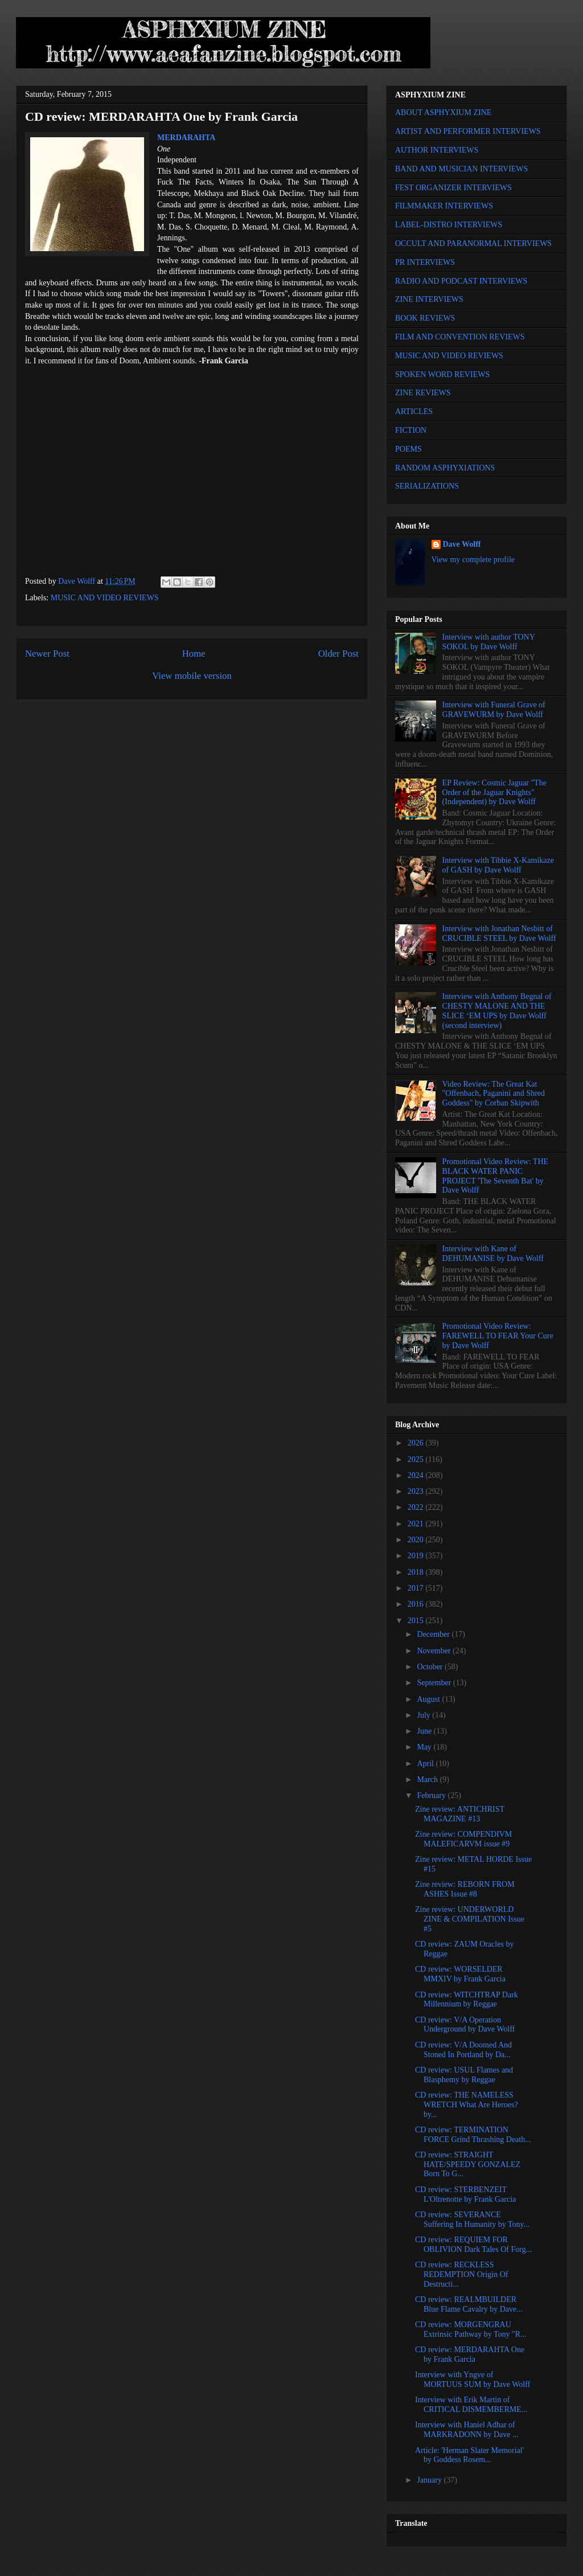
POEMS (408, 449)
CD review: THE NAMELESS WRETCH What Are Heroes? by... (466, 2105)
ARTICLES (414, 411)
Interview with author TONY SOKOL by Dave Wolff (488, 642)
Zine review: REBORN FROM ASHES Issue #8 (465, 1889)
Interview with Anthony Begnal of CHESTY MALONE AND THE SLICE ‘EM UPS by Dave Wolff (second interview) (497, 1010)
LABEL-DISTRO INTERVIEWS (448, 224)
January (430, 2480)
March (428, 1779)
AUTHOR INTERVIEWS (436, 150)
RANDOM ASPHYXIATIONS (445, 468)
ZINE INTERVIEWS (429, 299)
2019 (417, 1555)
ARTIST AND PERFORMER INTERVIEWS (468, 131)
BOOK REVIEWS (425, 318)
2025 (417, 1459)
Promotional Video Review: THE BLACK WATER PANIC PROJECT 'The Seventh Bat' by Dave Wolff (495, 1175)
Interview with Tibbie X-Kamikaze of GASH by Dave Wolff (498, 865)
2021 (417, 1524)
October (431, 1666)
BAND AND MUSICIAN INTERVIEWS (461, 169)
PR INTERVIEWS (425, 262)
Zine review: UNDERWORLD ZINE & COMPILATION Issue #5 (469, 1919)
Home (194, 653)
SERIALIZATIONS (427, 486)
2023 (417, 1491)
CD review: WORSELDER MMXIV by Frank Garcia (460, 1974)
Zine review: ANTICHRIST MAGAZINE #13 (459, 1814)
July (424, 1715)
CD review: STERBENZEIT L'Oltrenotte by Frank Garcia (465, 2194)
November (435, 1651)
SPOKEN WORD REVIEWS (442, 374)
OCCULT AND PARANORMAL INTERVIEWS (473, 243)
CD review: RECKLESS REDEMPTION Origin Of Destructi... (461, 2274)
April (426, 1763)
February (432, 1795)
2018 (417, 1572)
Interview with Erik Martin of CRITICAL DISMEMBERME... (471, 2404)
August (429, 1699)
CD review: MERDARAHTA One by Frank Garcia (469, 2354)
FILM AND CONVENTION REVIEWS (460, 337)
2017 (417, 1588)
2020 (417, 1539)
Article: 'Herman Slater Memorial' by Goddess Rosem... (469, 2455)
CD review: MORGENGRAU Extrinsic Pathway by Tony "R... (471, 2329)
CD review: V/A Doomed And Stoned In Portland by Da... (463, 2050)
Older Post (338, 653)
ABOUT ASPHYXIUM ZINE (443, 112)
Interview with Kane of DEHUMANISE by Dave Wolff (493, 1253)
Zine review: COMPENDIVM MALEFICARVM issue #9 (463, 1839)
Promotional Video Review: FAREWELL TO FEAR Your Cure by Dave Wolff (497, 1336)
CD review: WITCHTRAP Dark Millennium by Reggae (466, 2000)
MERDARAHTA (186, 137)
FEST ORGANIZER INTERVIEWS (453, 187)
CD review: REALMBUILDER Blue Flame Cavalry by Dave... (469, 2304)
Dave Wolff (462, 544)
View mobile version (192, 675)
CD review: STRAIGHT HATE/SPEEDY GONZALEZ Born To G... (467, 2164)
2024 (417, 1475)
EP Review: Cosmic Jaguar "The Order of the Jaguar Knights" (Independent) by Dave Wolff (494, 792)
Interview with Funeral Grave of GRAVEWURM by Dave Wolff (493, 710)
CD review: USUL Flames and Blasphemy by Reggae (464, 2075)
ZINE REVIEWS (423, 392)
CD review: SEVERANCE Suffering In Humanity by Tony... (472, 2219)
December (434, 1634)
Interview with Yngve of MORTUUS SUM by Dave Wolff (472, 2379)
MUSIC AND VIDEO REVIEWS (105, 597)
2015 (417, 1620)
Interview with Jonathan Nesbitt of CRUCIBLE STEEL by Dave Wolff (499, 933)
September (435, 1682)
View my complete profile (473, 559)
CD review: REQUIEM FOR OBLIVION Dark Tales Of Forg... (473, 2244)
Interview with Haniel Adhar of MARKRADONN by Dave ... (466, 2430)
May (425, 1747)
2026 (417, 1443)
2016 (417, 1604)
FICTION (410, 430)
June (425, 1731)
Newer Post (47, 653)
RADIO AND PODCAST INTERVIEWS (461, 281)
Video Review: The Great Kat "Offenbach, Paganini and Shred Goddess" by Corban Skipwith (493, 1094)
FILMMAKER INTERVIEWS (444, 206)
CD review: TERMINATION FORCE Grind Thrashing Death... (473, 2134)
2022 (417, 1507)
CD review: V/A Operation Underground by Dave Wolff (465, 2025)
